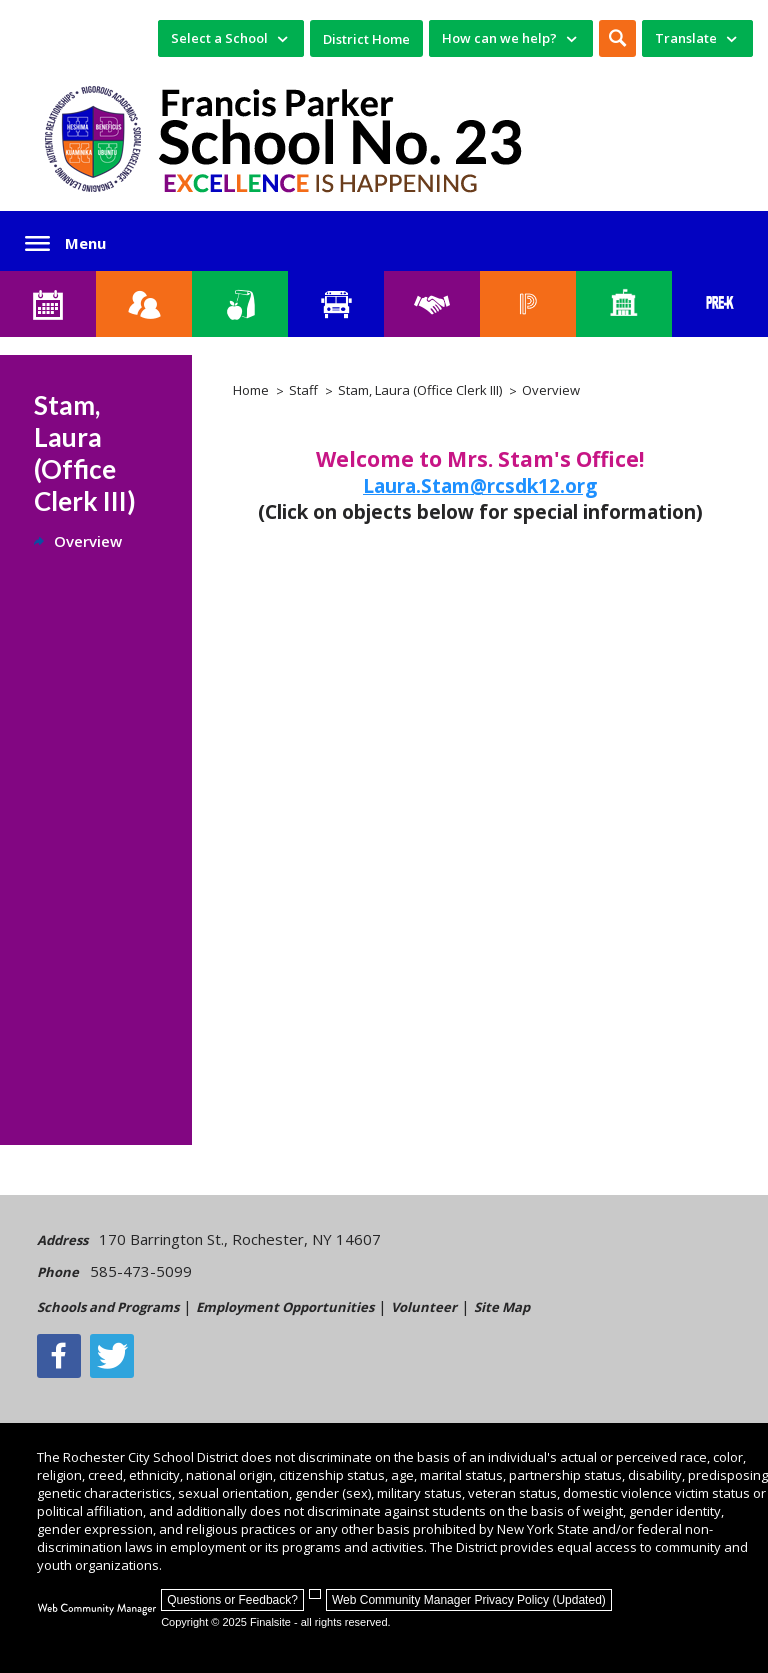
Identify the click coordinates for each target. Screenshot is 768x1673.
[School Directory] (624, 304)
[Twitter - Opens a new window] (112, 1356)
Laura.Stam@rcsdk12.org (480, 486)
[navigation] (231, 38)
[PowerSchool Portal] (528, 304)
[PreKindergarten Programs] (720, 304)
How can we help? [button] (499, 38)
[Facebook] (59, 1356)
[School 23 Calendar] (48, 304)
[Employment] (432, 304)
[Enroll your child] (144, 304)
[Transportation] (336, 304)
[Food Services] (240, 304)
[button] (617, 38)
